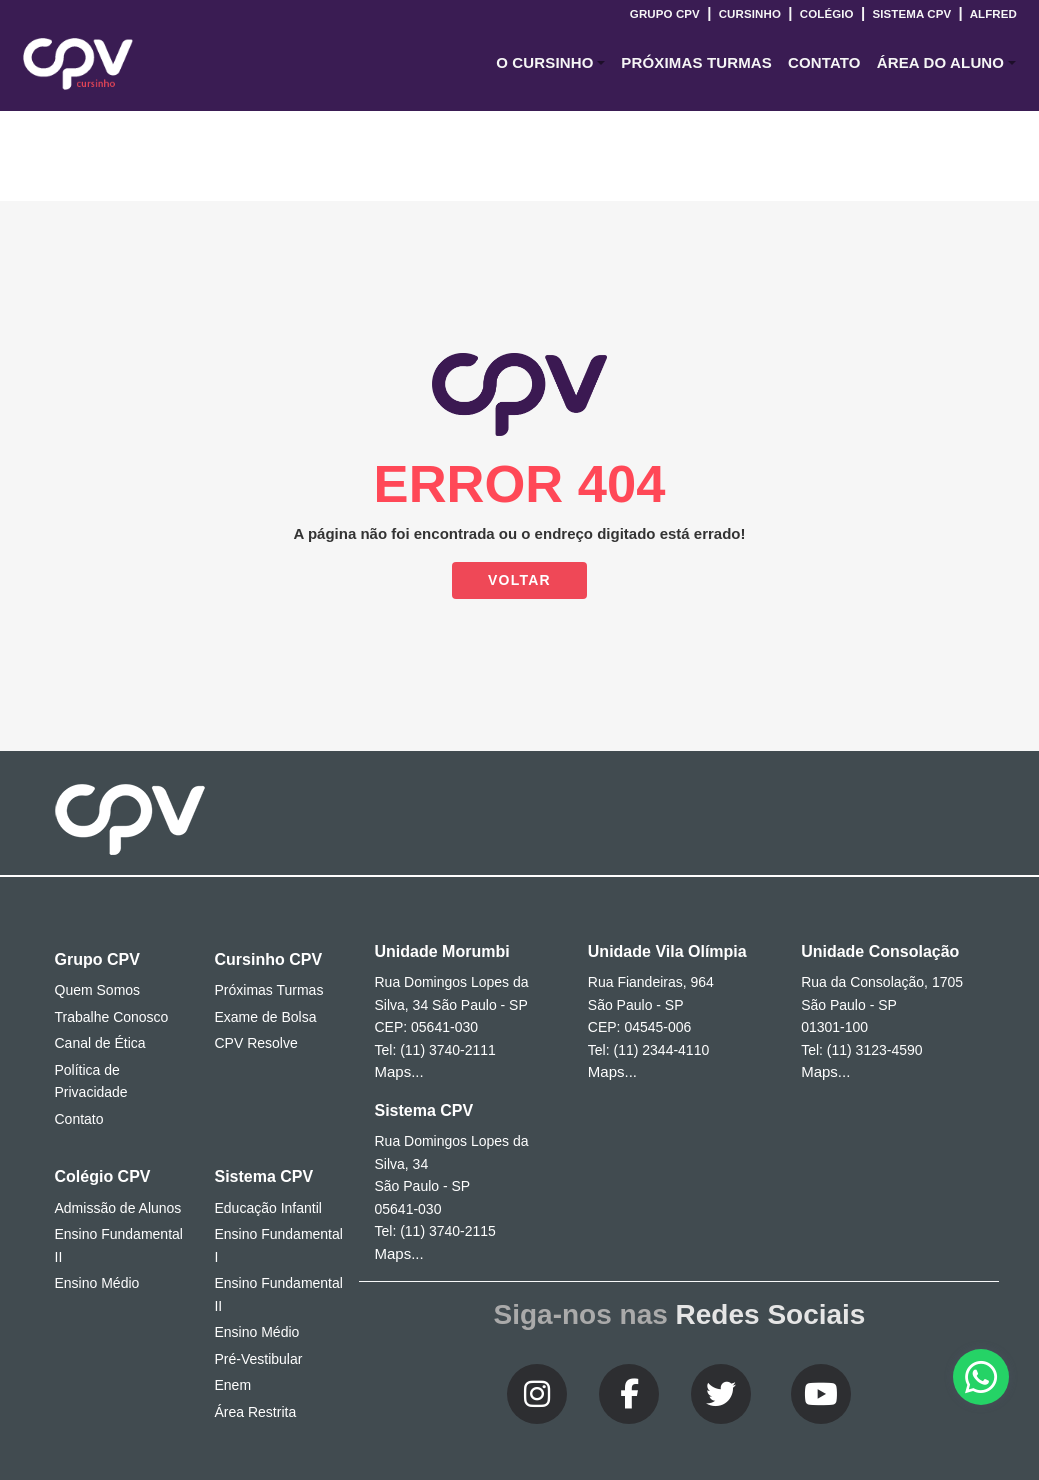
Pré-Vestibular (258, 1359)
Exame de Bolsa (265, 1017)
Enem (232, 1385)
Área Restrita (255, 1412)
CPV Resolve (255, 1043)
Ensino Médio (97, 1283)
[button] (550, 63)
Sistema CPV (911, 14)
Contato (79, 1119)
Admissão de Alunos (118, 1208)
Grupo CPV (666, 14)
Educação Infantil (267, 1208)
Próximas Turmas (696, 62)
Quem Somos (98, 990)
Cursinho (749, 14)
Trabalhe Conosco (112, 1017)
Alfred (992, 14)
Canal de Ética (100, 1043)
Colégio (826, 14)
